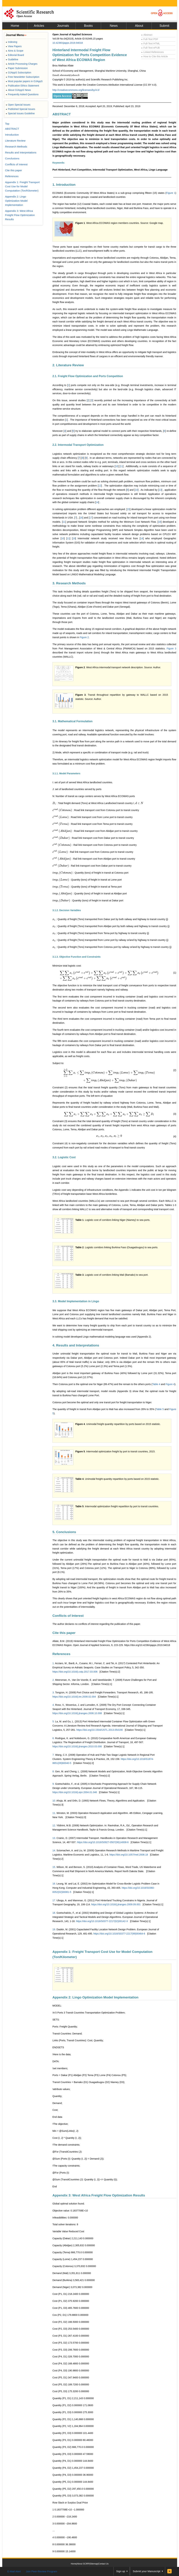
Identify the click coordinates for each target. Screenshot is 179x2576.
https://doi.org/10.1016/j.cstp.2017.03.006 (75, 1671)
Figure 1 (171, 193)
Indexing (11, 42)
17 (91, 517)
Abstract (146, 34)
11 (121, 466)
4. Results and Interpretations (75, 1345)
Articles (39, 25)
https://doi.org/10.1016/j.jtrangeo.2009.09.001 (116, 1904)
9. (53, 1783)
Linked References (152, 52)
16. (54, 1883)
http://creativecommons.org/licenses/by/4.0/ (75, 90)
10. (54, 1800)
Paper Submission (17, 68)
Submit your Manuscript (146, 2571)
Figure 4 (170, 1384)
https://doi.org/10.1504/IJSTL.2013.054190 (99, 1729)
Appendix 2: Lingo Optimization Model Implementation (95, 1997)
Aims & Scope (14, 50)
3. (53, 1692)
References (61, 1654)
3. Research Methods (69, 583)
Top (7, 123)
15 (128, 509)
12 (99, 485)
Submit (164, 25)
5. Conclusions (64, 1532)
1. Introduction (64, 184)
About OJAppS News (18, 90)
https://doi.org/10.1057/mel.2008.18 (128, 1854)
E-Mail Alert (14, 2571)
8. (53, 1771)
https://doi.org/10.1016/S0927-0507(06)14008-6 (103, 1842)
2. (53, 1679)
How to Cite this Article (154, 56)
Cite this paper (64, 1633)
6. (53, 1738)
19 (74, 538)
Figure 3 (171, 648)
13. (54, 1838)
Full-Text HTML (150, 43)
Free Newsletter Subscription (22, 76)
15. (54, 1867)
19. (54, 1929)
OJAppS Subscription (18, 72)
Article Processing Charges (21, 63)
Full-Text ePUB (150, 47)
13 (160, 489)
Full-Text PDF (149, 39)
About (139, 25)
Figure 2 (84, 637)
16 (81, 517)
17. (54, 1900)
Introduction (12, 134)
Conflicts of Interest (68, 1615)
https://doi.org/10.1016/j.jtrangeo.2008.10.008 (77, 1713)
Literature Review (15, 140)
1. (53, 1663)
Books (88, 25)
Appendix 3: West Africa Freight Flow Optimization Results (98, 2195)
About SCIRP (83, 2564)
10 (116, 466)
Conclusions (12, 158)
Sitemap (94, 2564)
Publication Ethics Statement (22, 85)
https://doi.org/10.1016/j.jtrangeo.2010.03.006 (77, 1746)
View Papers (14, 46)
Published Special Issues (20, 109)
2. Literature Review (68, 365)
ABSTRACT (61, 114)
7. (53, 1754)
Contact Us (103, 2564)
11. (54, 1813)
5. (53, 1721)
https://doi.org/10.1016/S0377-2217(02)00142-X (102, 1921)
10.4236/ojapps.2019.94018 (67, 42)
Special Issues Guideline (20, 113)
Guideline (12, 59)
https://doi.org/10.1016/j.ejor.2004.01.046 (74, 1792)
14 (97, 502)
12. (54, 1825)
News (114, 25)
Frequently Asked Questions (22, 94)
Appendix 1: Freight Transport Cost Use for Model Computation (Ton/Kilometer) (22, 186)
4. (53, 1704)
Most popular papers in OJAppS (24, 81)
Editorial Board (15, 55)
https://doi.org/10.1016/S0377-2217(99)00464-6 (119, 1933)
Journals (63, 25)
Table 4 (156, 1384)
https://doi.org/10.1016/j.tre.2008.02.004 (74, 1696)
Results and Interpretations (20, 152)
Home (15, 25)
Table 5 (160, 1409)
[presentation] (54, 803)
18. (54, 1912)
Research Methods (16, 146)
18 (159, 521)
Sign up (120, 2571)
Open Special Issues (18, 104)
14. (54, 1850)
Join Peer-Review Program (41, 2571)
